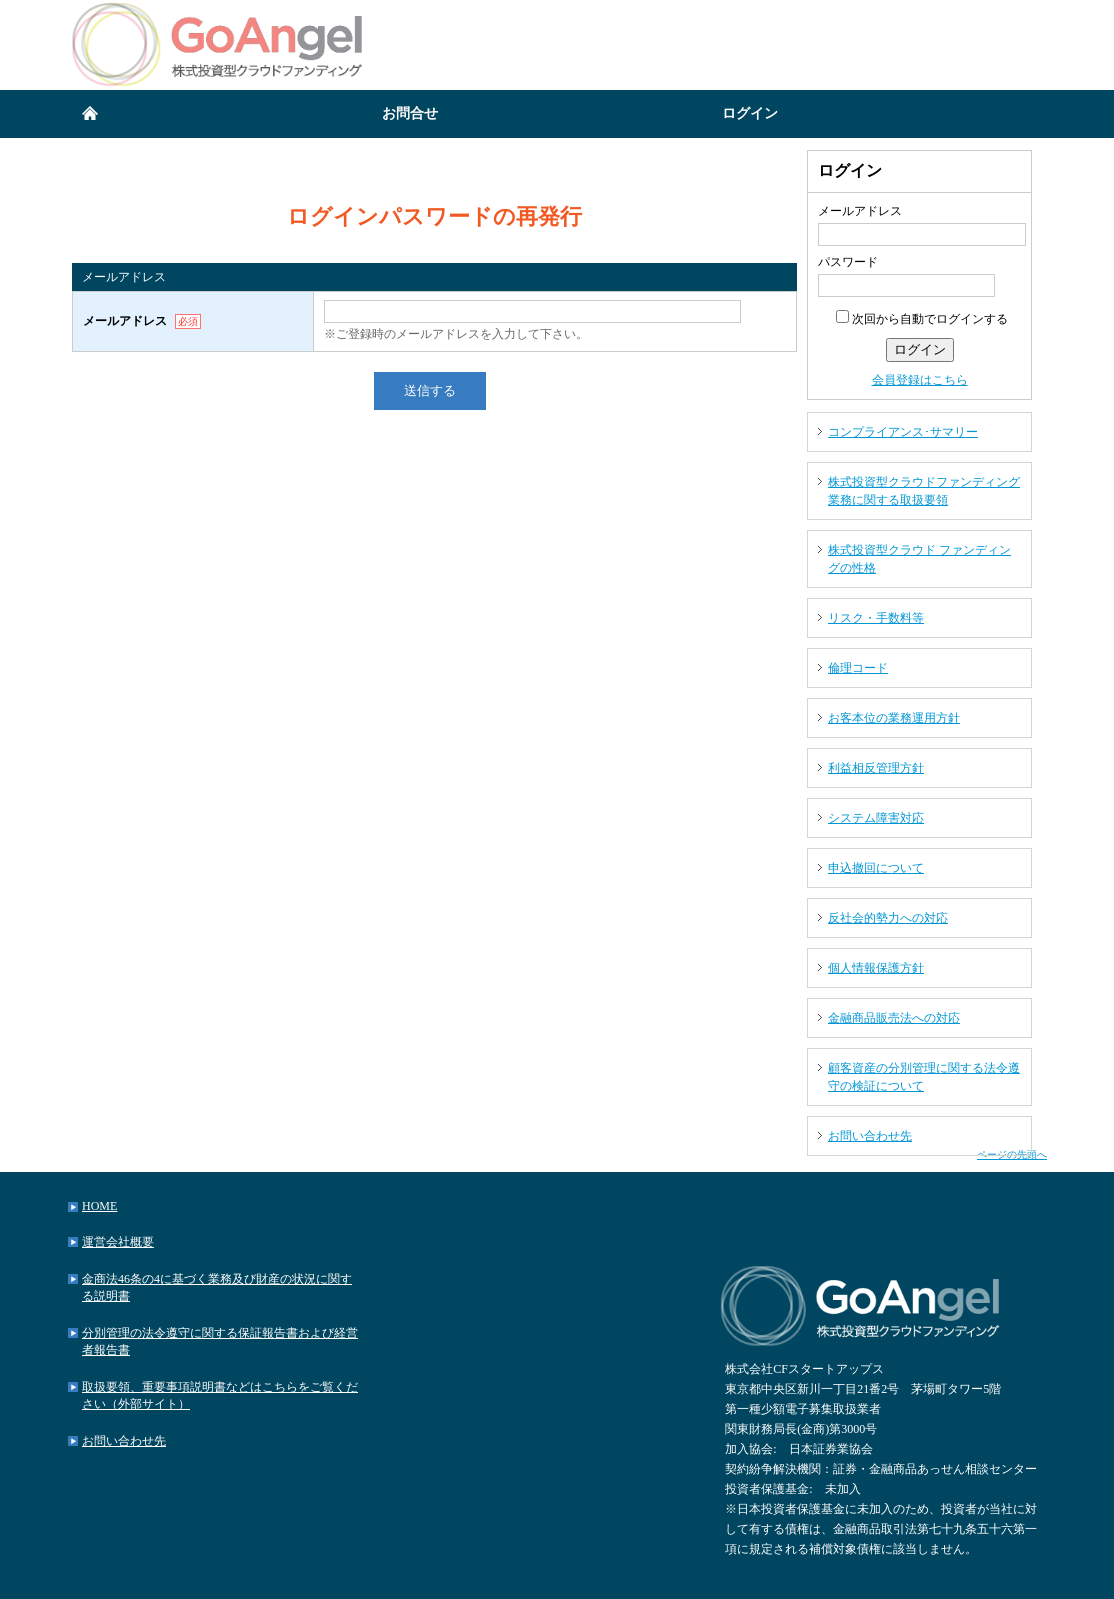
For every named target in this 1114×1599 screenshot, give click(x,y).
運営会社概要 (118, 1242)
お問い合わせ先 (870, 1136)
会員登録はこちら (920, 380)
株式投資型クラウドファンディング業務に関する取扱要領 (924, 491)
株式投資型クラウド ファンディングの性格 (919, 559)
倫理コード (858, 668)
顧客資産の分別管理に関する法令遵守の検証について (924, 1077)
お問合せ (410, 113)
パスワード (848, 262)
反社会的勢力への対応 (888, 918)
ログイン (750, 113)
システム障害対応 (876, 818)
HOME (99, 1206)
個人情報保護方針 (876, 968)
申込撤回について (876, 868)
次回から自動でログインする (922, 319)
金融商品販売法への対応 (894, 1018)
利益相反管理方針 (876, 768)
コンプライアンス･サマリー (903, 432)
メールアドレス (860, 211)
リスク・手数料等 (876, 618)
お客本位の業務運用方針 (894, 718)
